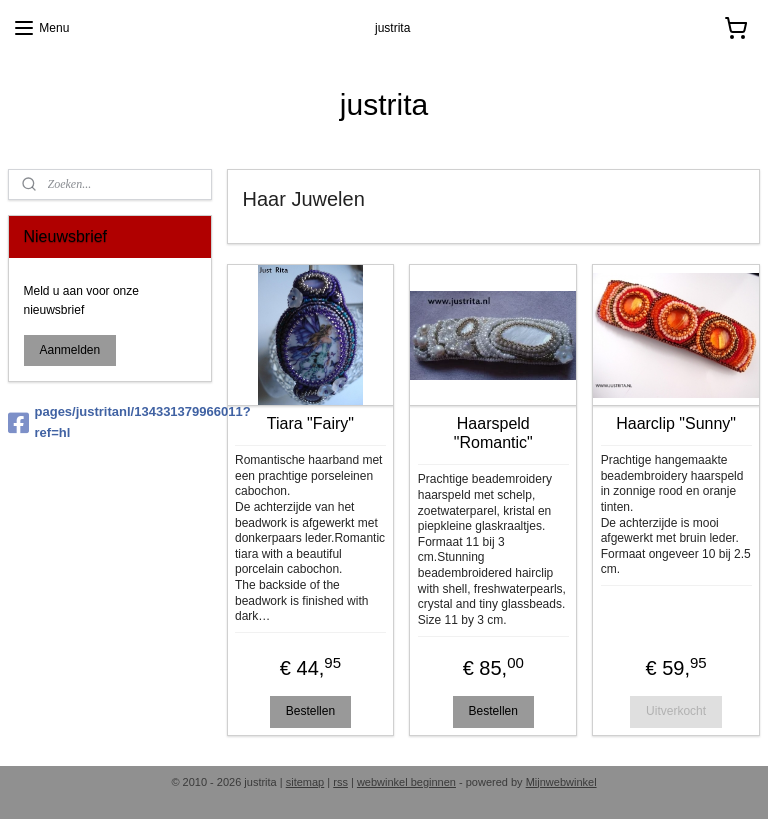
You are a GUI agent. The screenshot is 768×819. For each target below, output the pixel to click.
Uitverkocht (677, 711)
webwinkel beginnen (406, 782)
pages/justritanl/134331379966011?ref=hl (110, 422)
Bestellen (310, 711)
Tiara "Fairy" (310, 422)
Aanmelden (70, 350)
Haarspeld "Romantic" (493, 432)
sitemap (305, 782)
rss (340, 782)
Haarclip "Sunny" (677, 422)
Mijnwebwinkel (561, 782)
